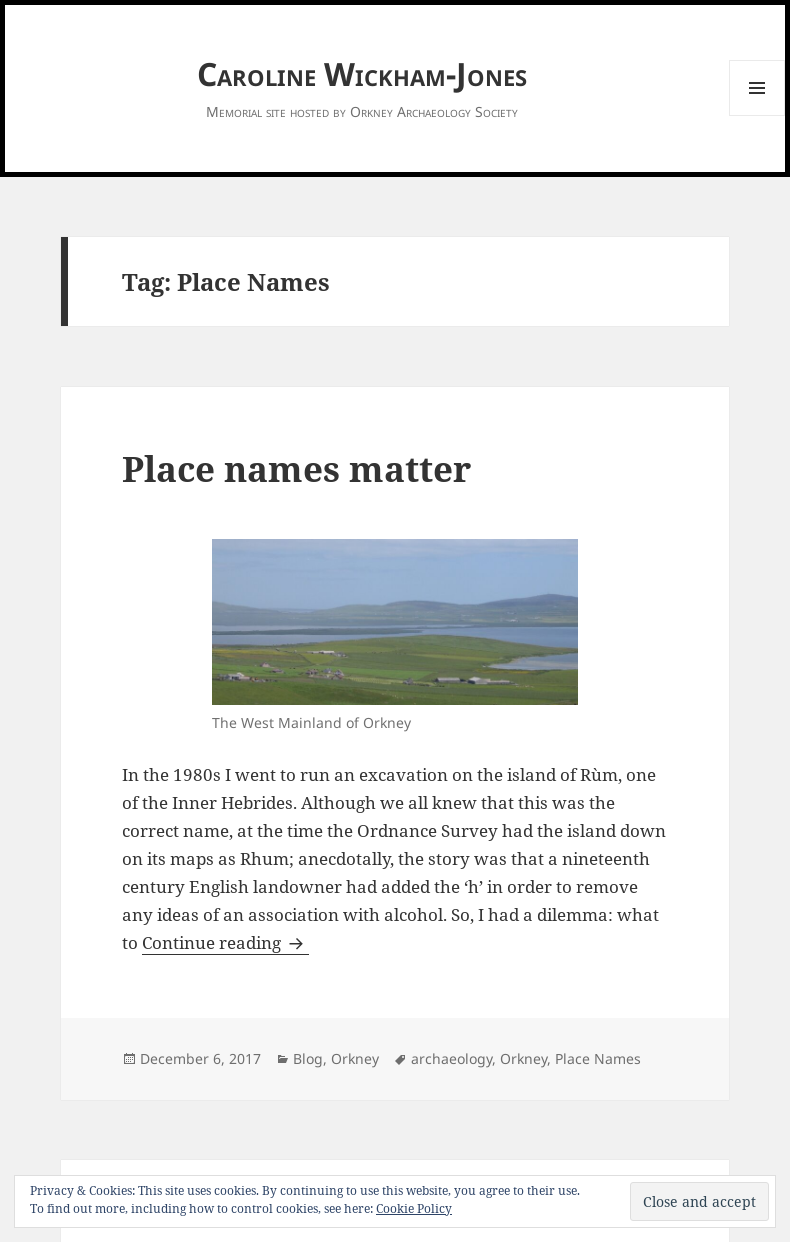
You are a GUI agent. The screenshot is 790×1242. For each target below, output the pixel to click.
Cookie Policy (414, 1208)
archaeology (451, 1058)
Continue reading (225, 942)
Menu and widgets (757, 115)
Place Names (598, 1058)
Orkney (355, 1058)
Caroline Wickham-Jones (362, 73)
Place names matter (296, 468)
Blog (308, 1058)
